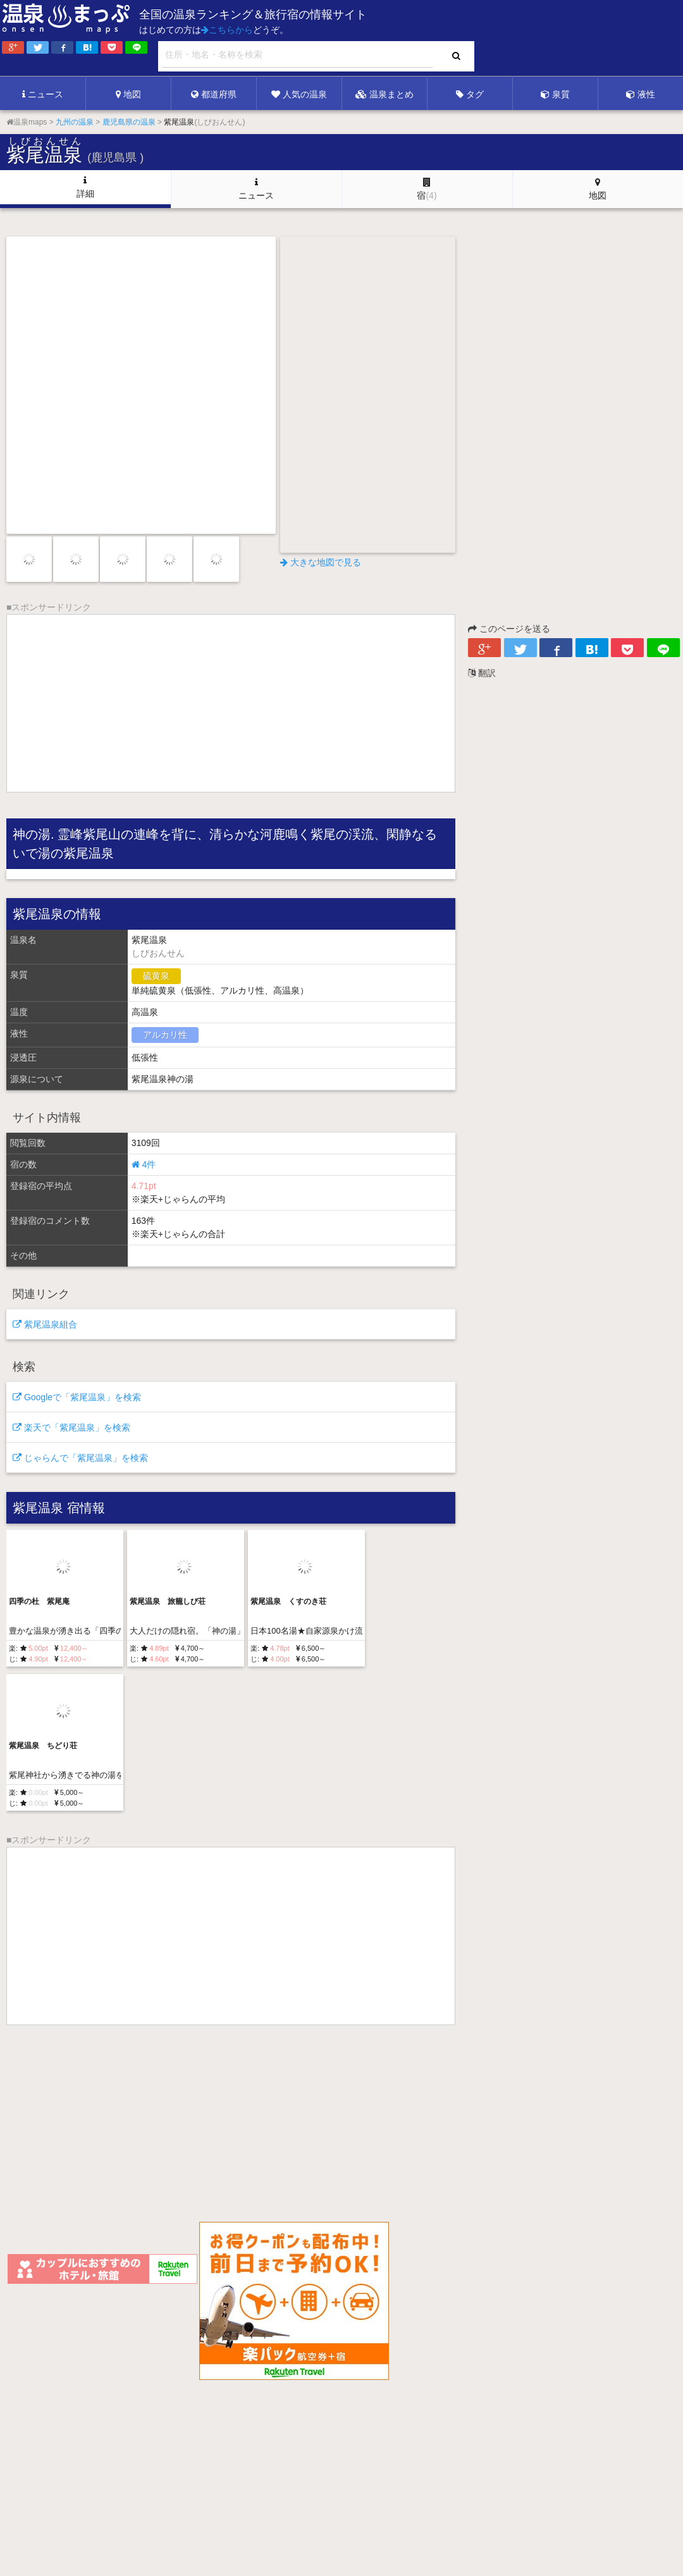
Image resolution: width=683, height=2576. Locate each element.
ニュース (42, 94)
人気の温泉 (299, 94)
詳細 (85, 187)
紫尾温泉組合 (45, 1324)
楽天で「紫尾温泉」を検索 (71, 1427)
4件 (144, 1164)
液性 (640, 94)
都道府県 (214, 94)
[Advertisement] (424, 38)
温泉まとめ (384, 94)
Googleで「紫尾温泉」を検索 (77, 1397)
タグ (470, 94)
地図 (128, 94)
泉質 (555, 94)
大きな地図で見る (320, 562)
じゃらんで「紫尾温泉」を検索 (80, 1458)
